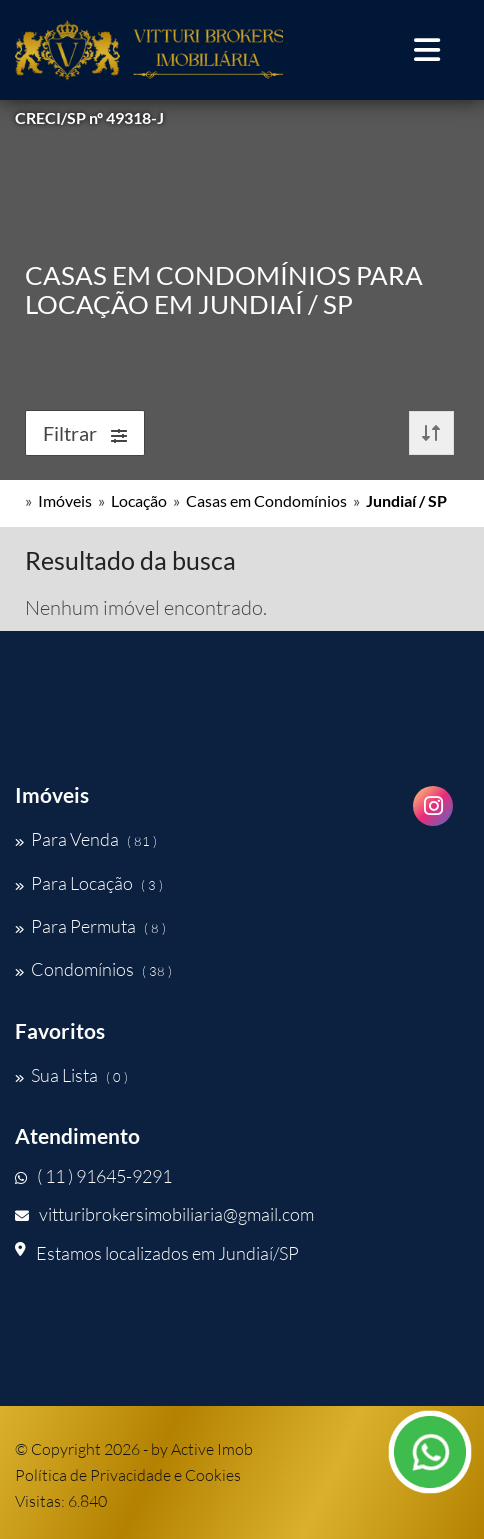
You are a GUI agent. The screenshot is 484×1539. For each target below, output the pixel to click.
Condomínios (93, 969)
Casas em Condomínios (266, 500)
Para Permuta (90, 926)
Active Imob (212, 1449)
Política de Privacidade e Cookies (128, 1475)
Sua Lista (71, 1075)
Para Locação (89, 883)
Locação (139, 500)
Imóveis (65, 500)
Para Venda (86, 839)
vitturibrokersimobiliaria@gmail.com (164, 1214)
